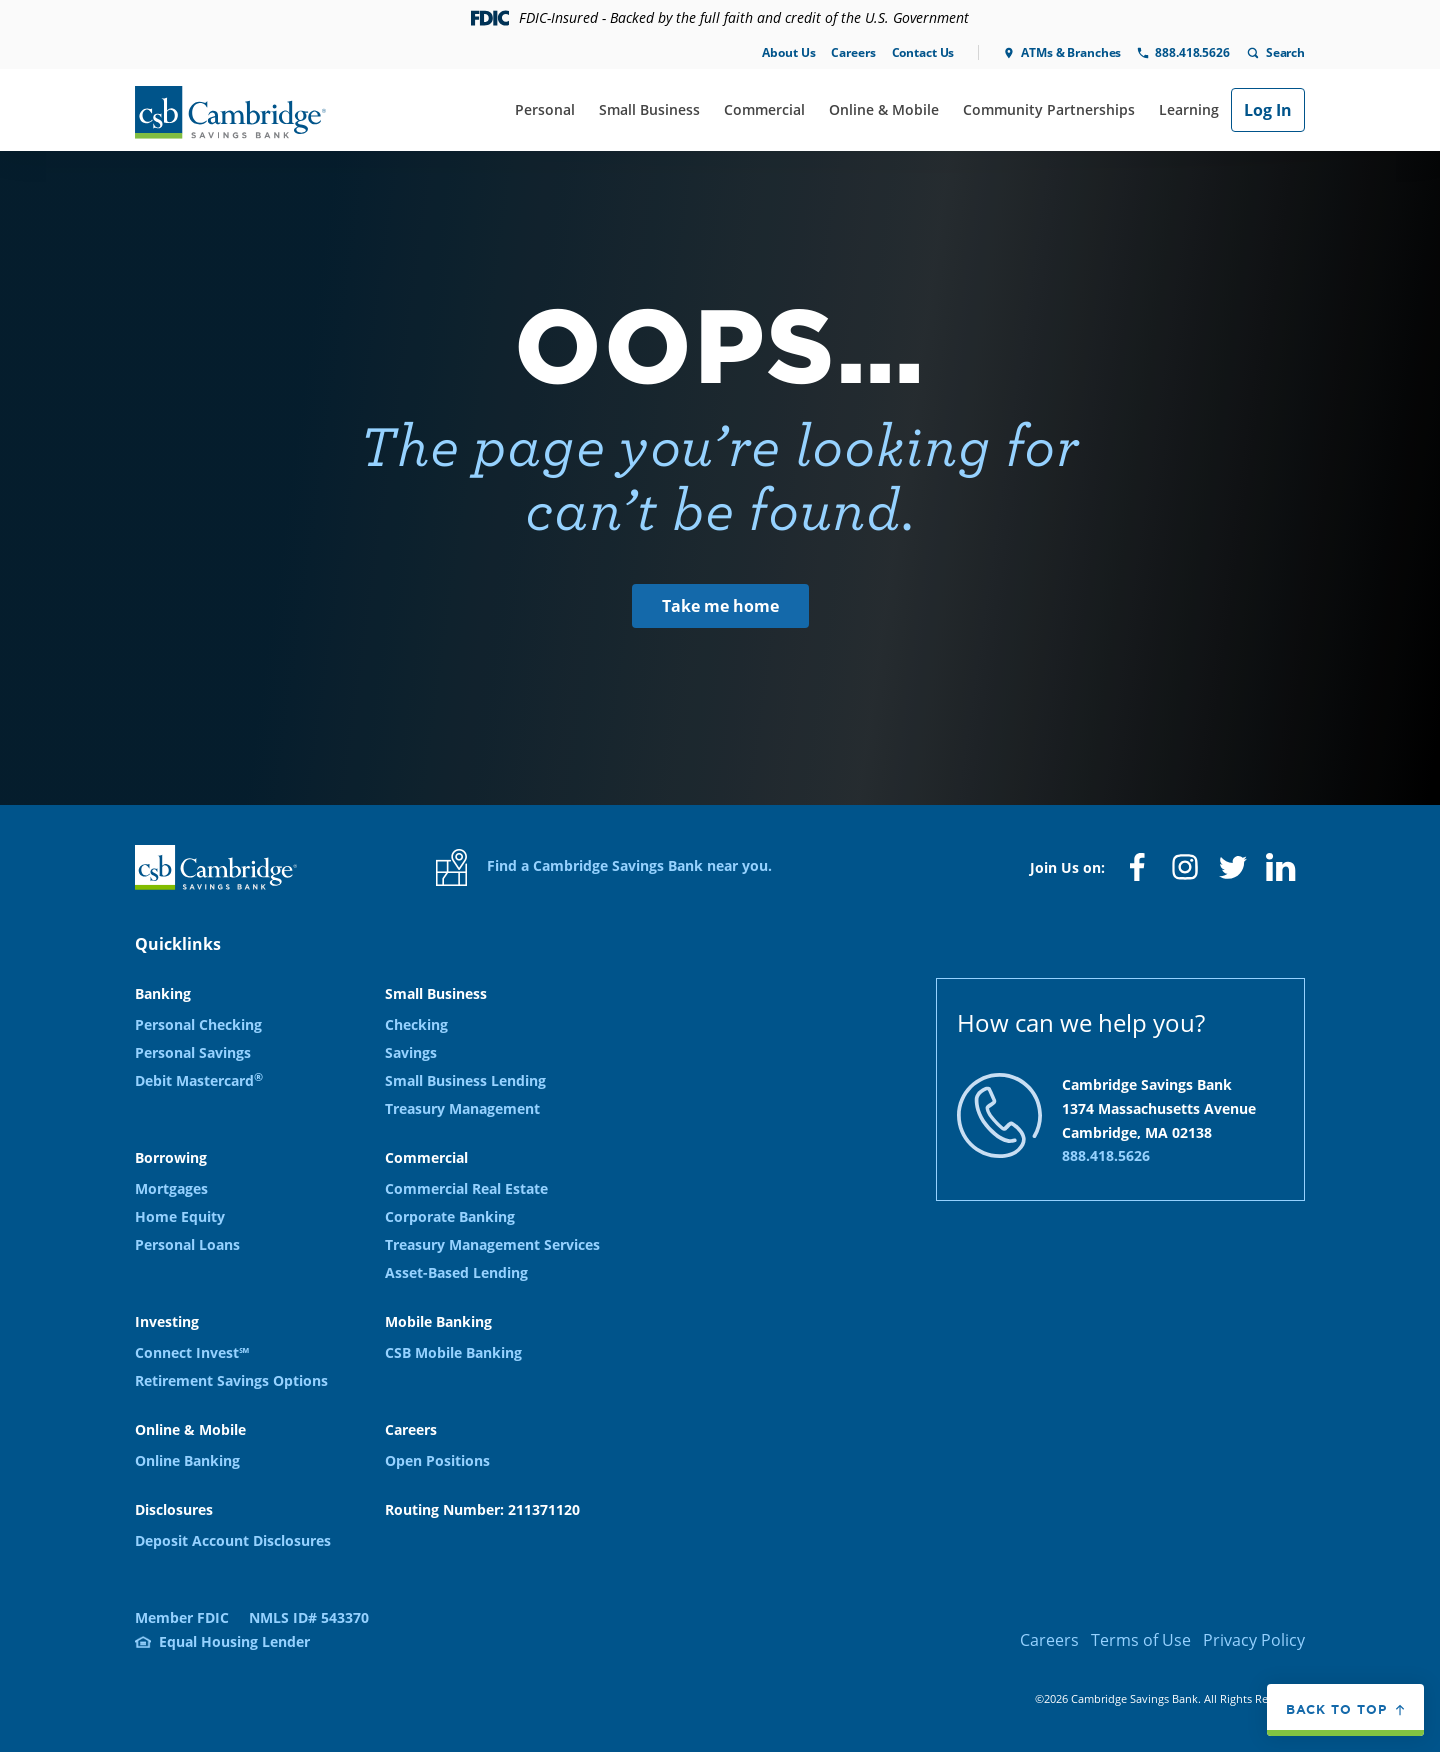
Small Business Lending (465, 1080)
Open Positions (437, 1460)
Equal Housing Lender (234, 1641)
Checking (416, 1024)
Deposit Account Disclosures (233, 1540)
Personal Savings (193, 1052)
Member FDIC (182, 1617)
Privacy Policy (1254, 1640)
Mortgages (171, 1188)
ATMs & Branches (1071, 52)
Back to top (1336, 1710)
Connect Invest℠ (192, 1352)
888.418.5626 (1192, 52)
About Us (788, 52)
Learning (1189, 109)
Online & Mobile (884, 109)
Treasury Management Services (492, 1244)
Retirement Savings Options (231, 1380)
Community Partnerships (1049, 109)
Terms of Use (1141, 1640)
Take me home (720, 606)
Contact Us (923, 52)
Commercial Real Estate (466, 1188)
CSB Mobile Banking (453, 1352)
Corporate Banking (450, 1216)
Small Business (649, 109)
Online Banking (187, 1460)
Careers (853, 52)
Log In (1268, 110)
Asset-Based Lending (456, 1272)
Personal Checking (198, 1024)
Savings (411, 1052)
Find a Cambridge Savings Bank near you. (604, 867)
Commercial (764, 109)
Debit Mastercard (199, 1080)
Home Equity (180, 1216)
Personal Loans (187, 1244)
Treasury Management (462, 1108)
